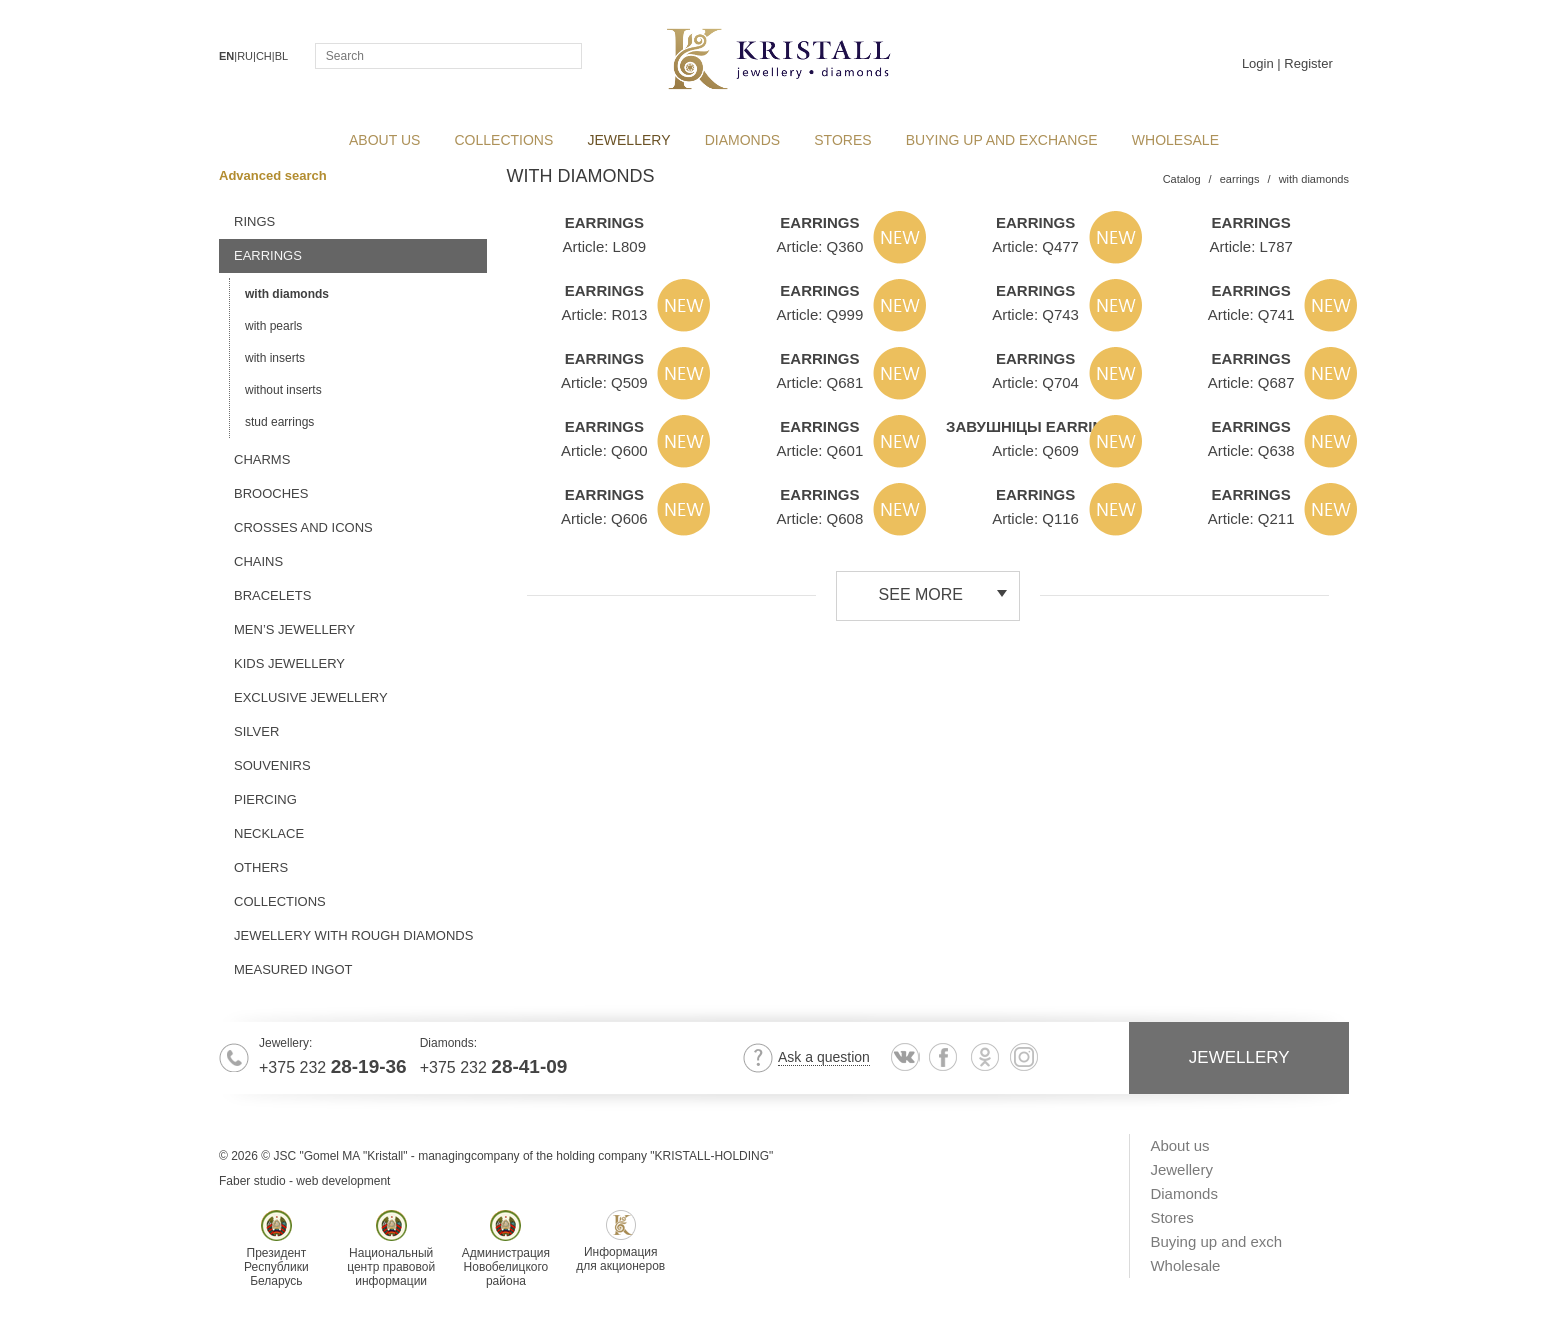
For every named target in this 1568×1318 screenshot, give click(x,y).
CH (264, 56)
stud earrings (279, 422)
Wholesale (1175, 140)
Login (1258, 63)
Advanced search (279, 175)
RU (245, 56)
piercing (265, 799)
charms (262, 459)
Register (1308, 63)
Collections (280, 901)
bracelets (272, 595)
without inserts (283, 390)
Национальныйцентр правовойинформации (391, 1249)
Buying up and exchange (1002, 140)
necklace (269, 833)
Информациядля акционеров (620, 1241)
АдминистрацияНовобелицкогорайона (506, 1249)
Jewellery (628, 140)
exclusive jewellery (311, 697)
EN (226, 56)
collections (504, 140)
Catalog (1182, 179)
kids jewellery (289, 663)
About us (384, 140)
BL (281, 56)
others (261, 867)
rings (254, 221)
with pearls (273, 326)
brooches (271, 493)
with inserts (275, 358)
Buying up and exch (1216, 1241)
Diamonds (742, 140)
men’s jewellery (294, 629)
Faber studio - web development (304, 1181)
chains (258, 561)
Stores (842, 140)
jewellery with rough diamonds (353, 935)
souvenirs (272, 765)
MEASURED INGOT (293, 969)
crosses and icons (303, 527)
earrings (268, 255)
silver (256, 731)
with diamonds (287, 294)
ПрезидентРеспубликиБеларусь (276, 1249)
